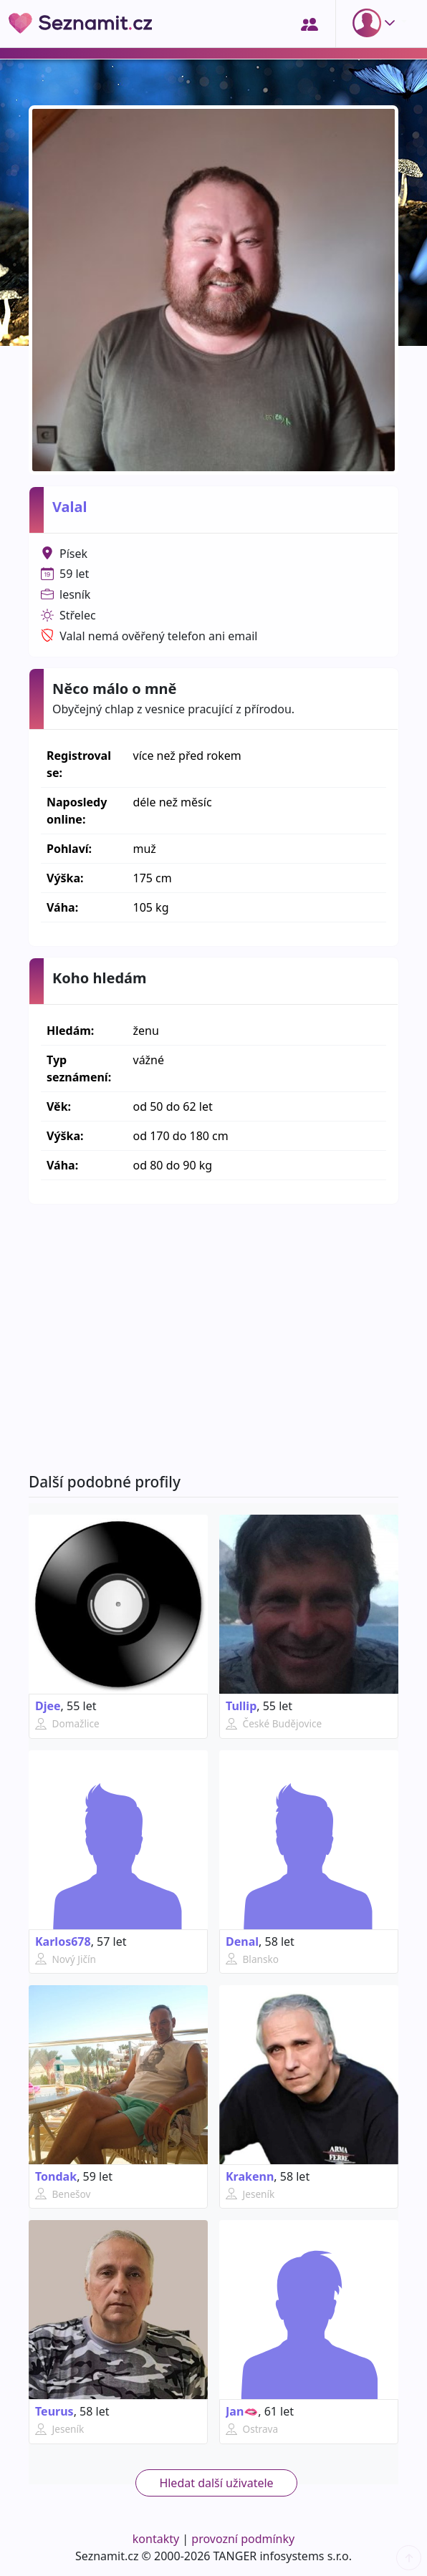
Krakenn (250, 2176)
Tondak (56, 2176)
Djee (48, 1706)
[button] (376, 23)
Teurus (54, 2411)
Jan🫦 (242, 2411)
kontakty (156, 2539)
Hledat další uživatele (216, 2483)
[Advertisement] (213, 1338)
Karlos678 (63, 1941)
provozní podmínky (242, 2539)
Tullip (241, 1706)
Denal (242, 1941)
